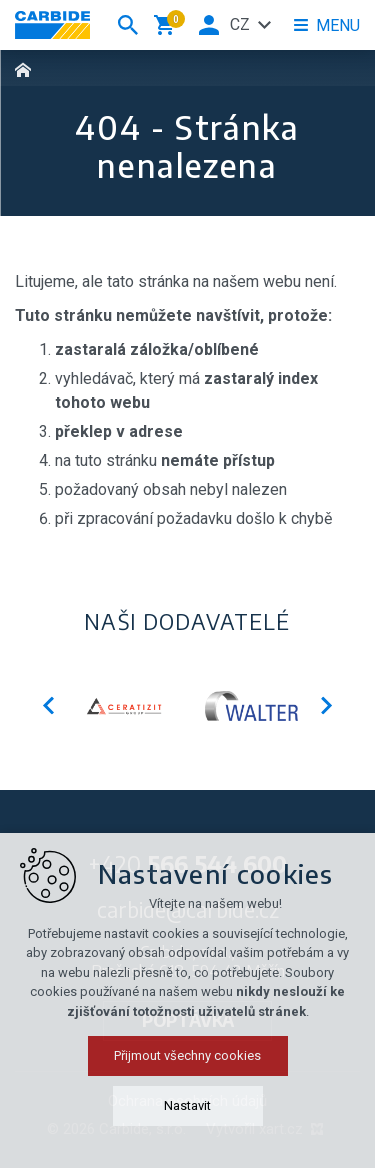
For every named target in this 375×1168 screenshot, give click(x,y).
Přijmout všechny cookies (187, 1110)
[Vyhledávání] (128, 25)
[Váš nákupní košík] (168, 25)
